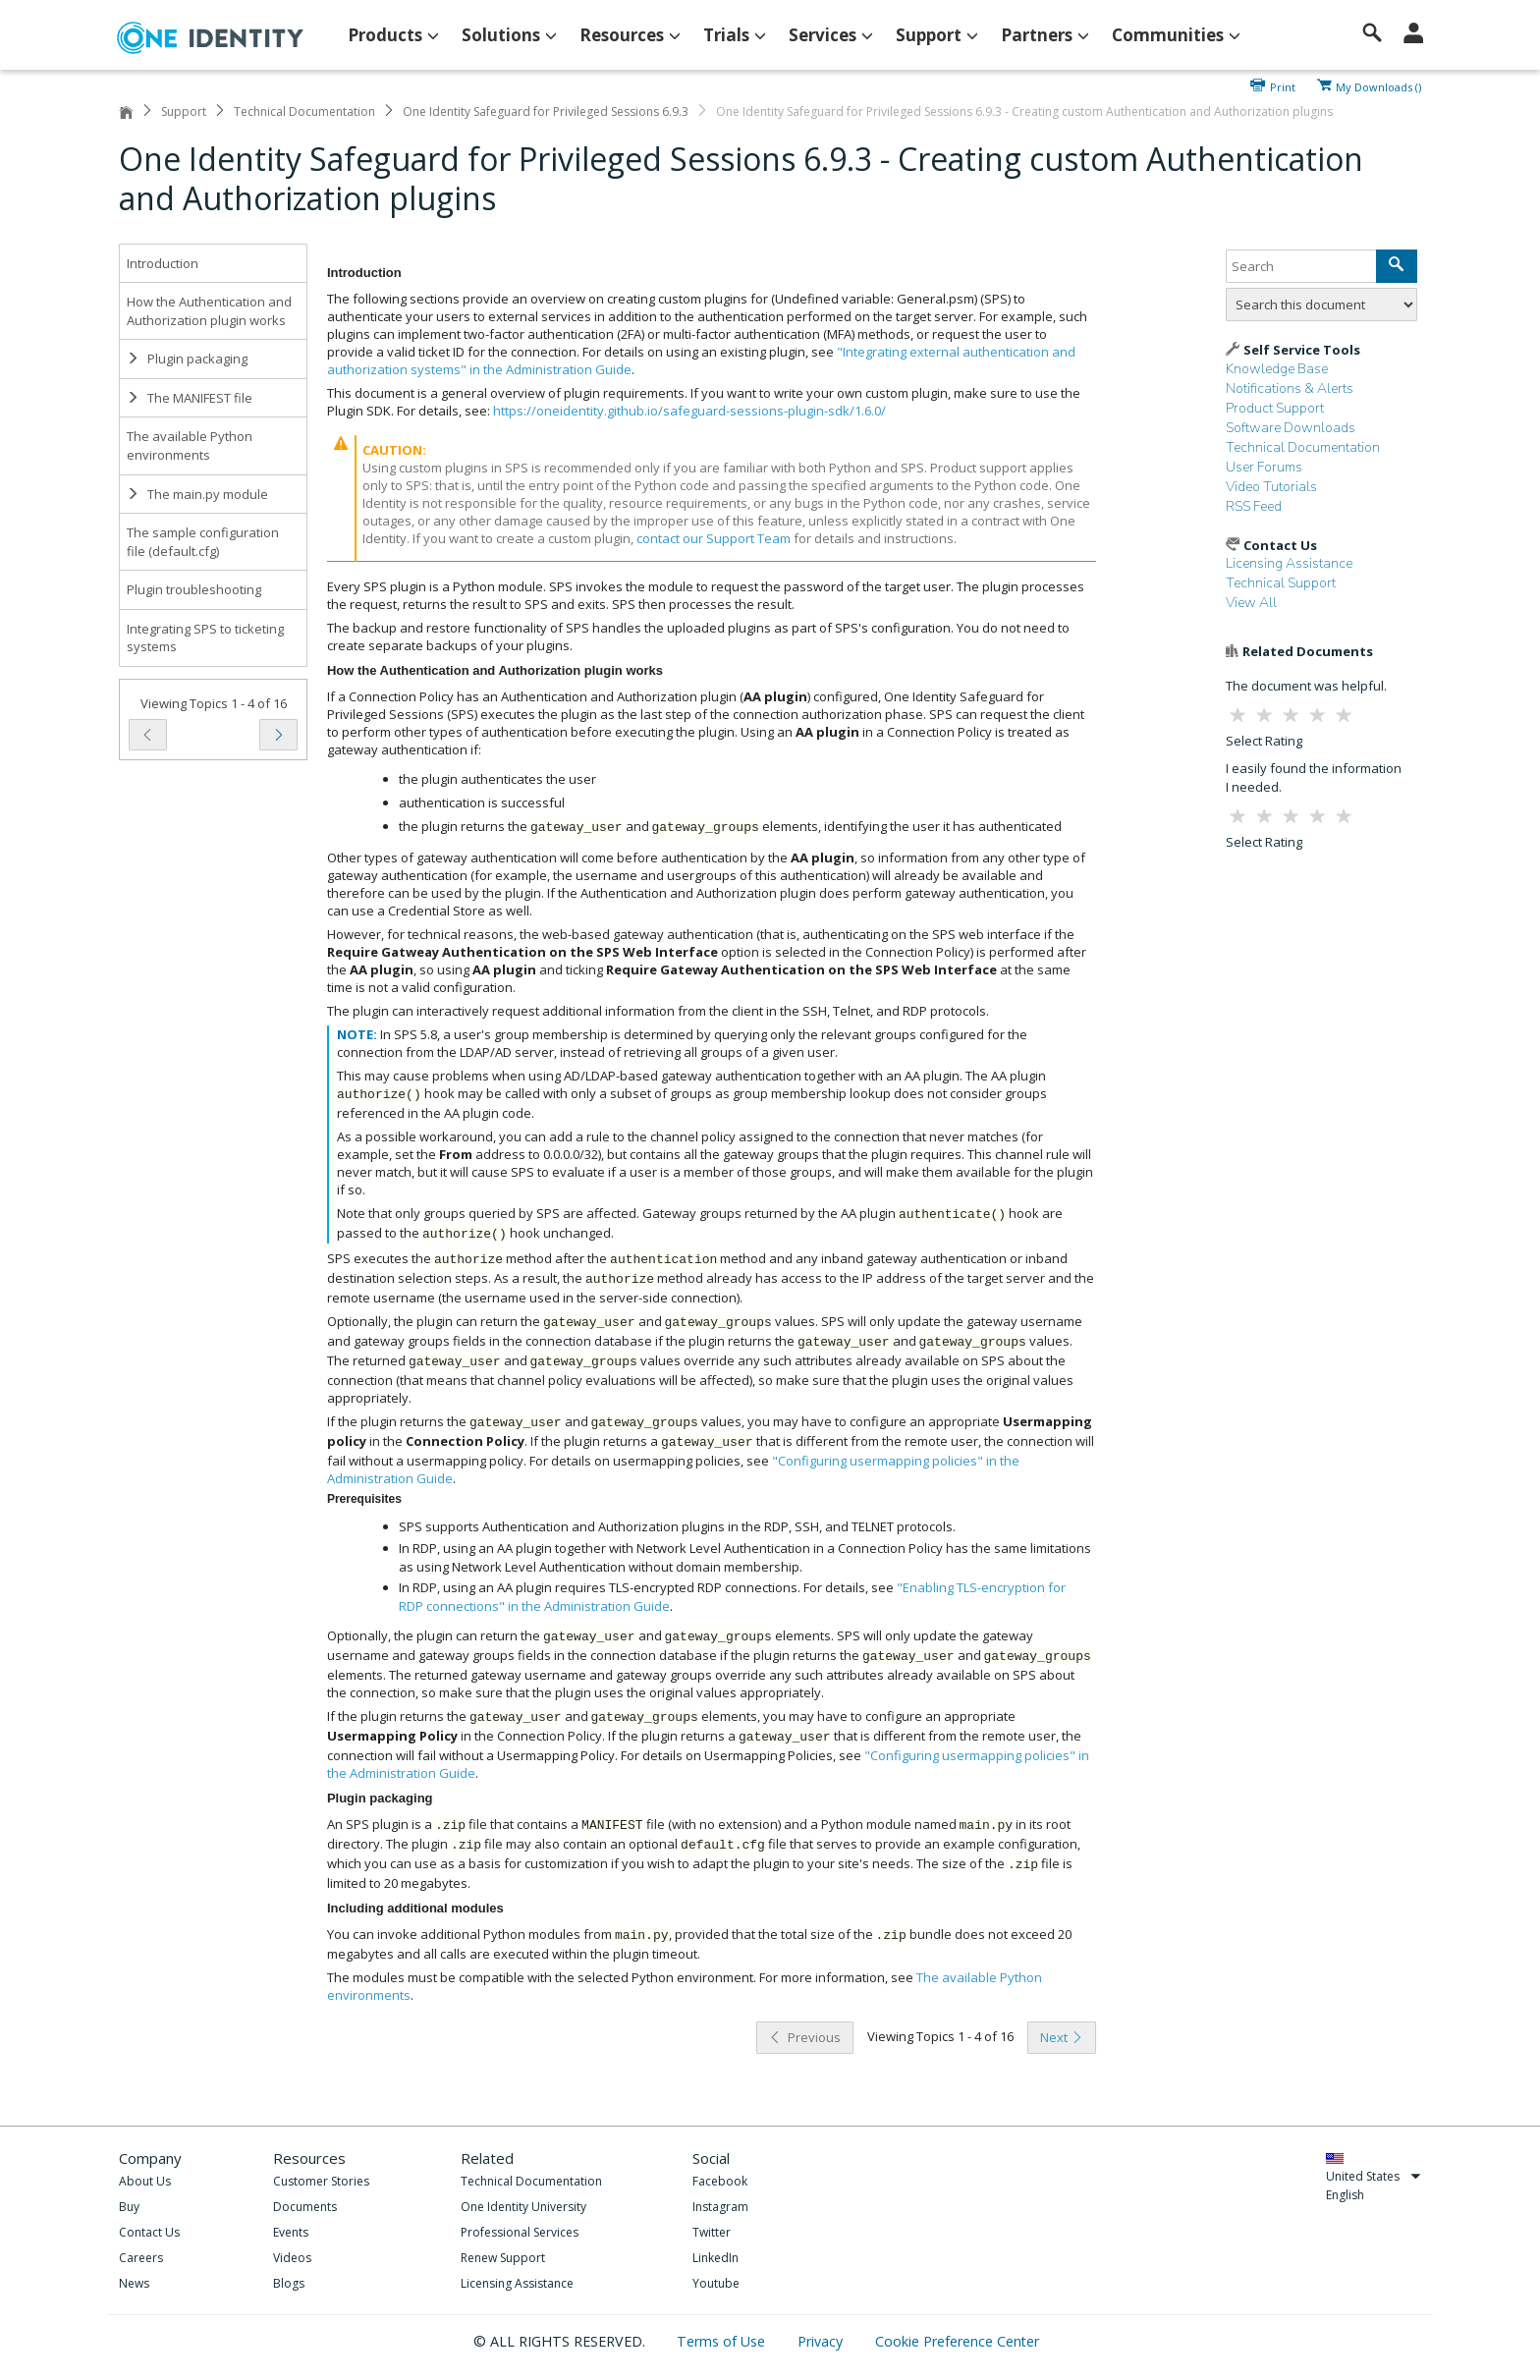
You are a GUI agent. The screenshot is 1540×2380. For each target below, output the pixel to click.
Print (1282, 85)
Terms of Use (723, 2341)
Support (183, 111)
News (134, 2283)
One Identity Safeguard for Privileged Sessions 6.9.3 (545, 111)
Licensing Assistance (1289, 563)
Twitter (711, 2232)
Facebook (719, 2181)
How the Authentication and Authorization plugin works (209, 311)
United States (1373, 2176)
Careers (141, 2257)
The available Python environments (189, 445)
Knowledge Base (1277, 369)
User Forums (1264, 467)
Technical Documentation (304, 111)
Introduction (162, 263)
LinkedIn (715, 2257)
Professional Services (519, 2232)
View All (1251, 602)
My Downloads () (1378, 85)
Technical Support (1281, 583)
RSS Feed (1254, 506)
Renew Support (503, 2257)
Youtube (716, 2283)
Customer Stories (321, 2181)
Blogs (288, 2283)
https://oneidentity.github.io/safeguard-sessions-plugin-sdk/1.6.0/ (689, 410)
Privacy (822, 2341)
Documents (305, 2206)
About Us (145, 2181)
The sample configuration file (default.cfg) (203, 542)
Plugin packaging (187, 358)
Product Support (1275, 408)
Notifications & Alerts (1289, 388)
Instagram (720, 2206)
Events (290, 2232)
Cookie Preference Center (957, 2341)
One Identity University (523, 2206)
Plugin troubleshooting (194, 589)
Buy (129, 2206)
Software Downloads (1290, 427)
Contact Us (149, 2232)
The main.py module (197, 494)
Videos (292, 2257)
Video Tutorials (1271, 486)
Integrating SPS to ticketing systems (205, 638)
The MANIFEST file (189, 398)
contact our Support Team (713, 538)
